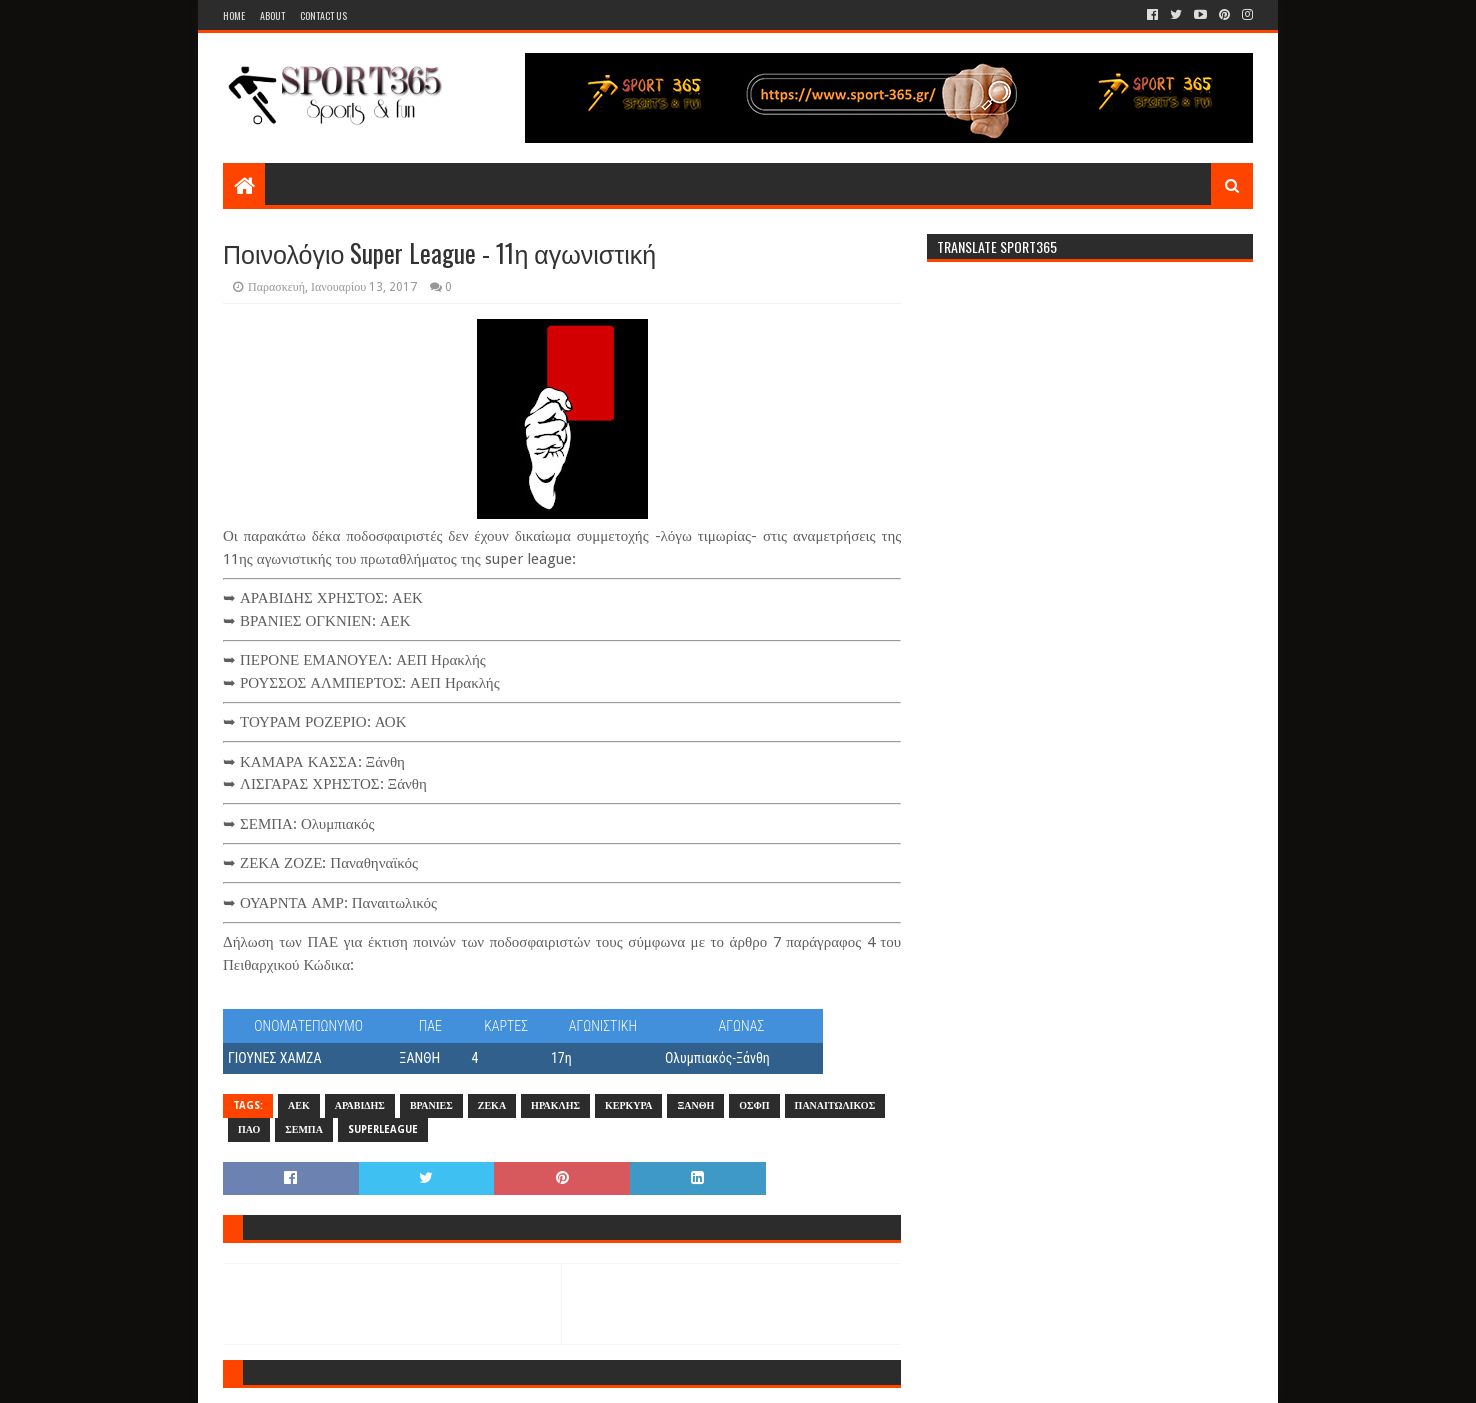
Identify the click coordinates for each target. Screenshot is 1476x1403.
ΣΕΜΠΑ (304, 1129)
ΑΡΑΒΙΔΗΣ (360, 1105)
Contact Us (323, 15)
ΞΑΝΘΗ (695, 1105)
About (272, 15)
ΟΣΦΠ (754, 1105)
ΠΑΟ (249, 1129)
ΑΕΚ (299, 1105)
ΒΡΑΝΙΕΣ (431, 1105)
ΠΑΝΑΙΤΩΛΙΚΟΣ (835, 1105)
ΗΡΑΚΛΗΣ (555, 1105)
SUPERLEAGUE (383, 1129)
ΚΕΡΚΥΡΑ (628, 1105)
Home (234, 15)
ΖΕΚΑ (492, 1105)
